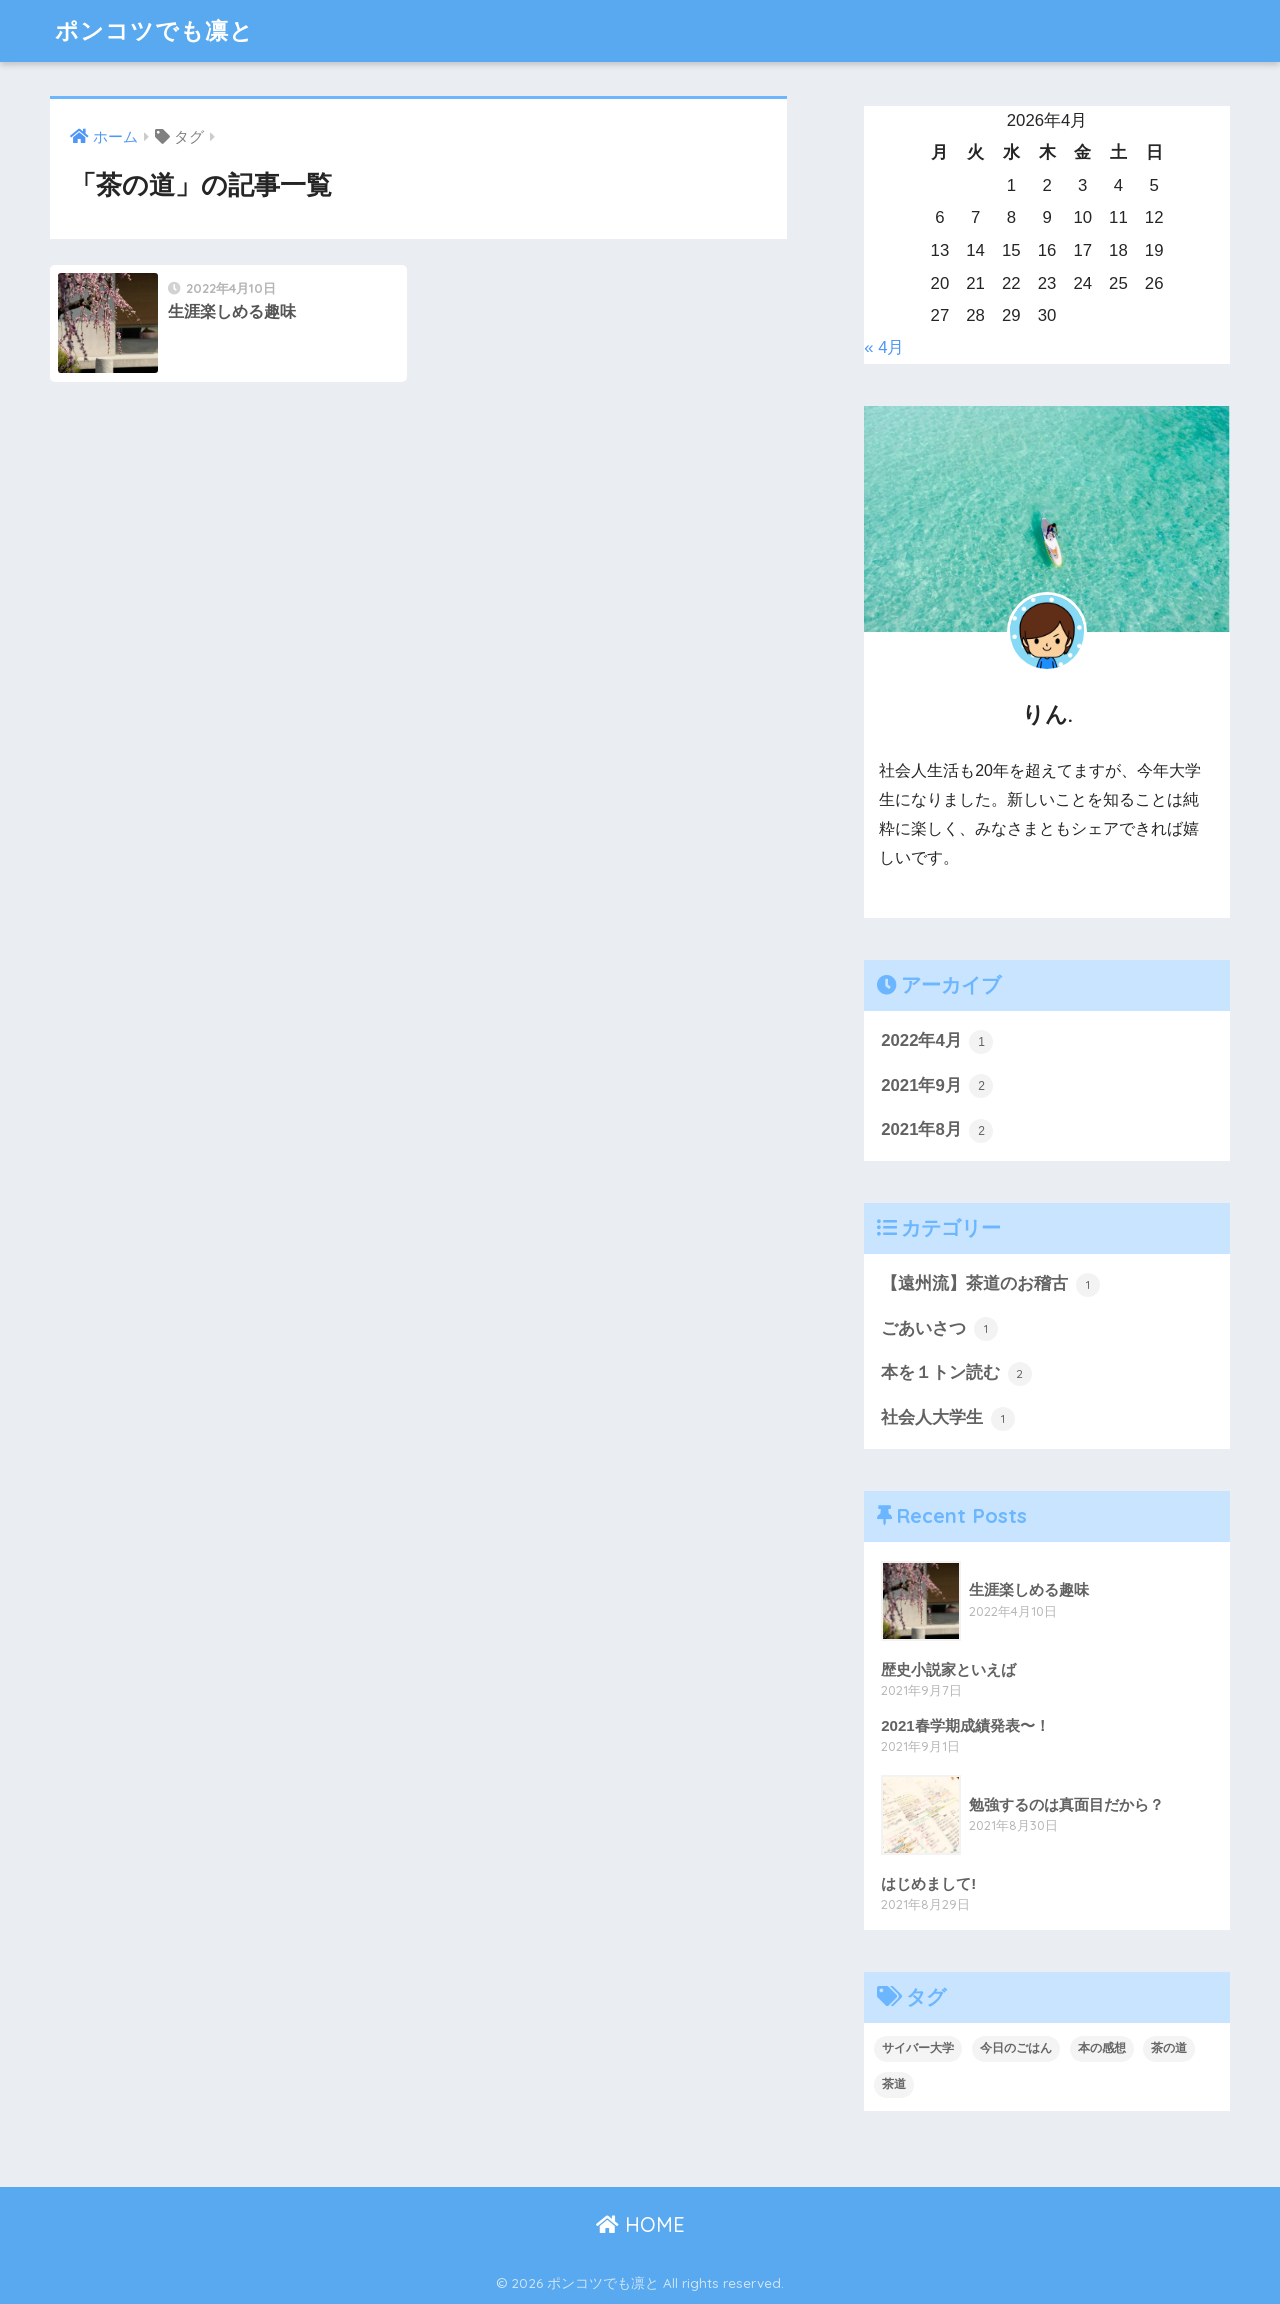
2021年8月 (937, 1131)
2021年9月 (937, 1086)
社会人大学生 (948, 1419)
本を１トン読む (956, 1374)
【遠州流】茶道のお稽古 (990, 1285)
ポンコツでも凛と (154, 30)
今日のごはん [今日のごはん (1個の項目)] (1016, 2048)
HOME (640, 2224)
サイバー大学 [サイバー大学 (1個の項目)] (918, 2048)
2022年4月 (937, 1042)
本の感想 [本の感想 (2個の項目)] (1102, 2048)
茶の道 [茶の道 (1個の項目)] (1169, 2048)
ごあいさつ (939, 1329)
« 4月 (884, 347)
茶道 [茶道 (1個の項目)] (894, 2084)
